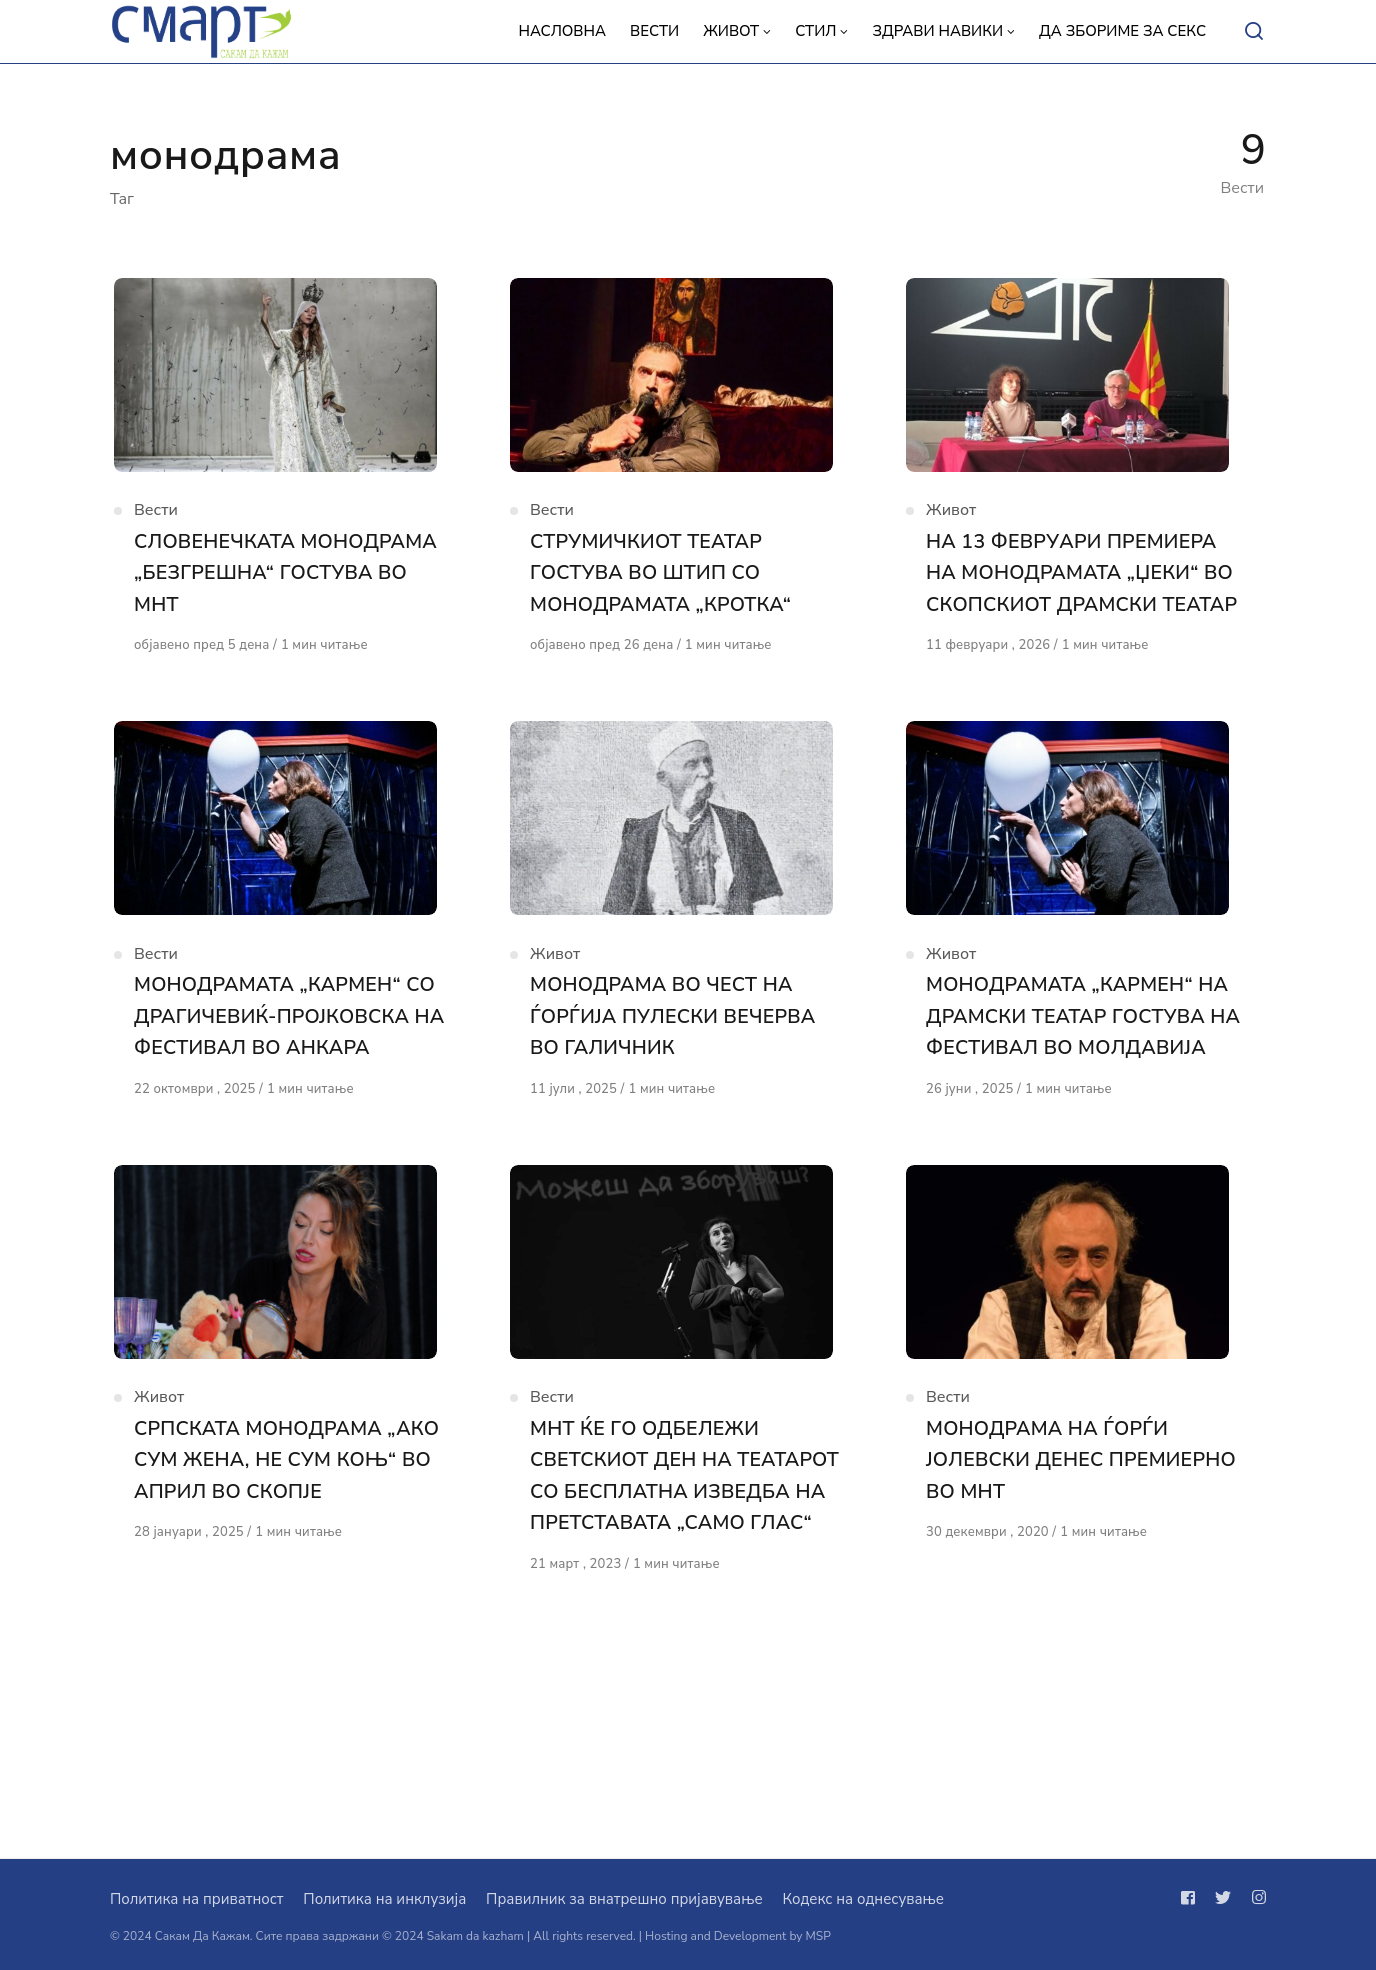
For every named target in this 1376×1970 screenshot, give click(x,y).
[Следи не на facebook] (1192, 1898)
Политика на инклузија (384, 1899)
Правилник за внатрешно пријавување (624, 1899)
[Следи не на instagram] (1255, 1898)
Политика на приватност (196, 1899)
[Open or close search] (1254, 32)
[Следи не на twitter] (1223, 1898)
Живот (951, 531)
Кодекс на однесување (863, 1899)
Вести (156, 531)
